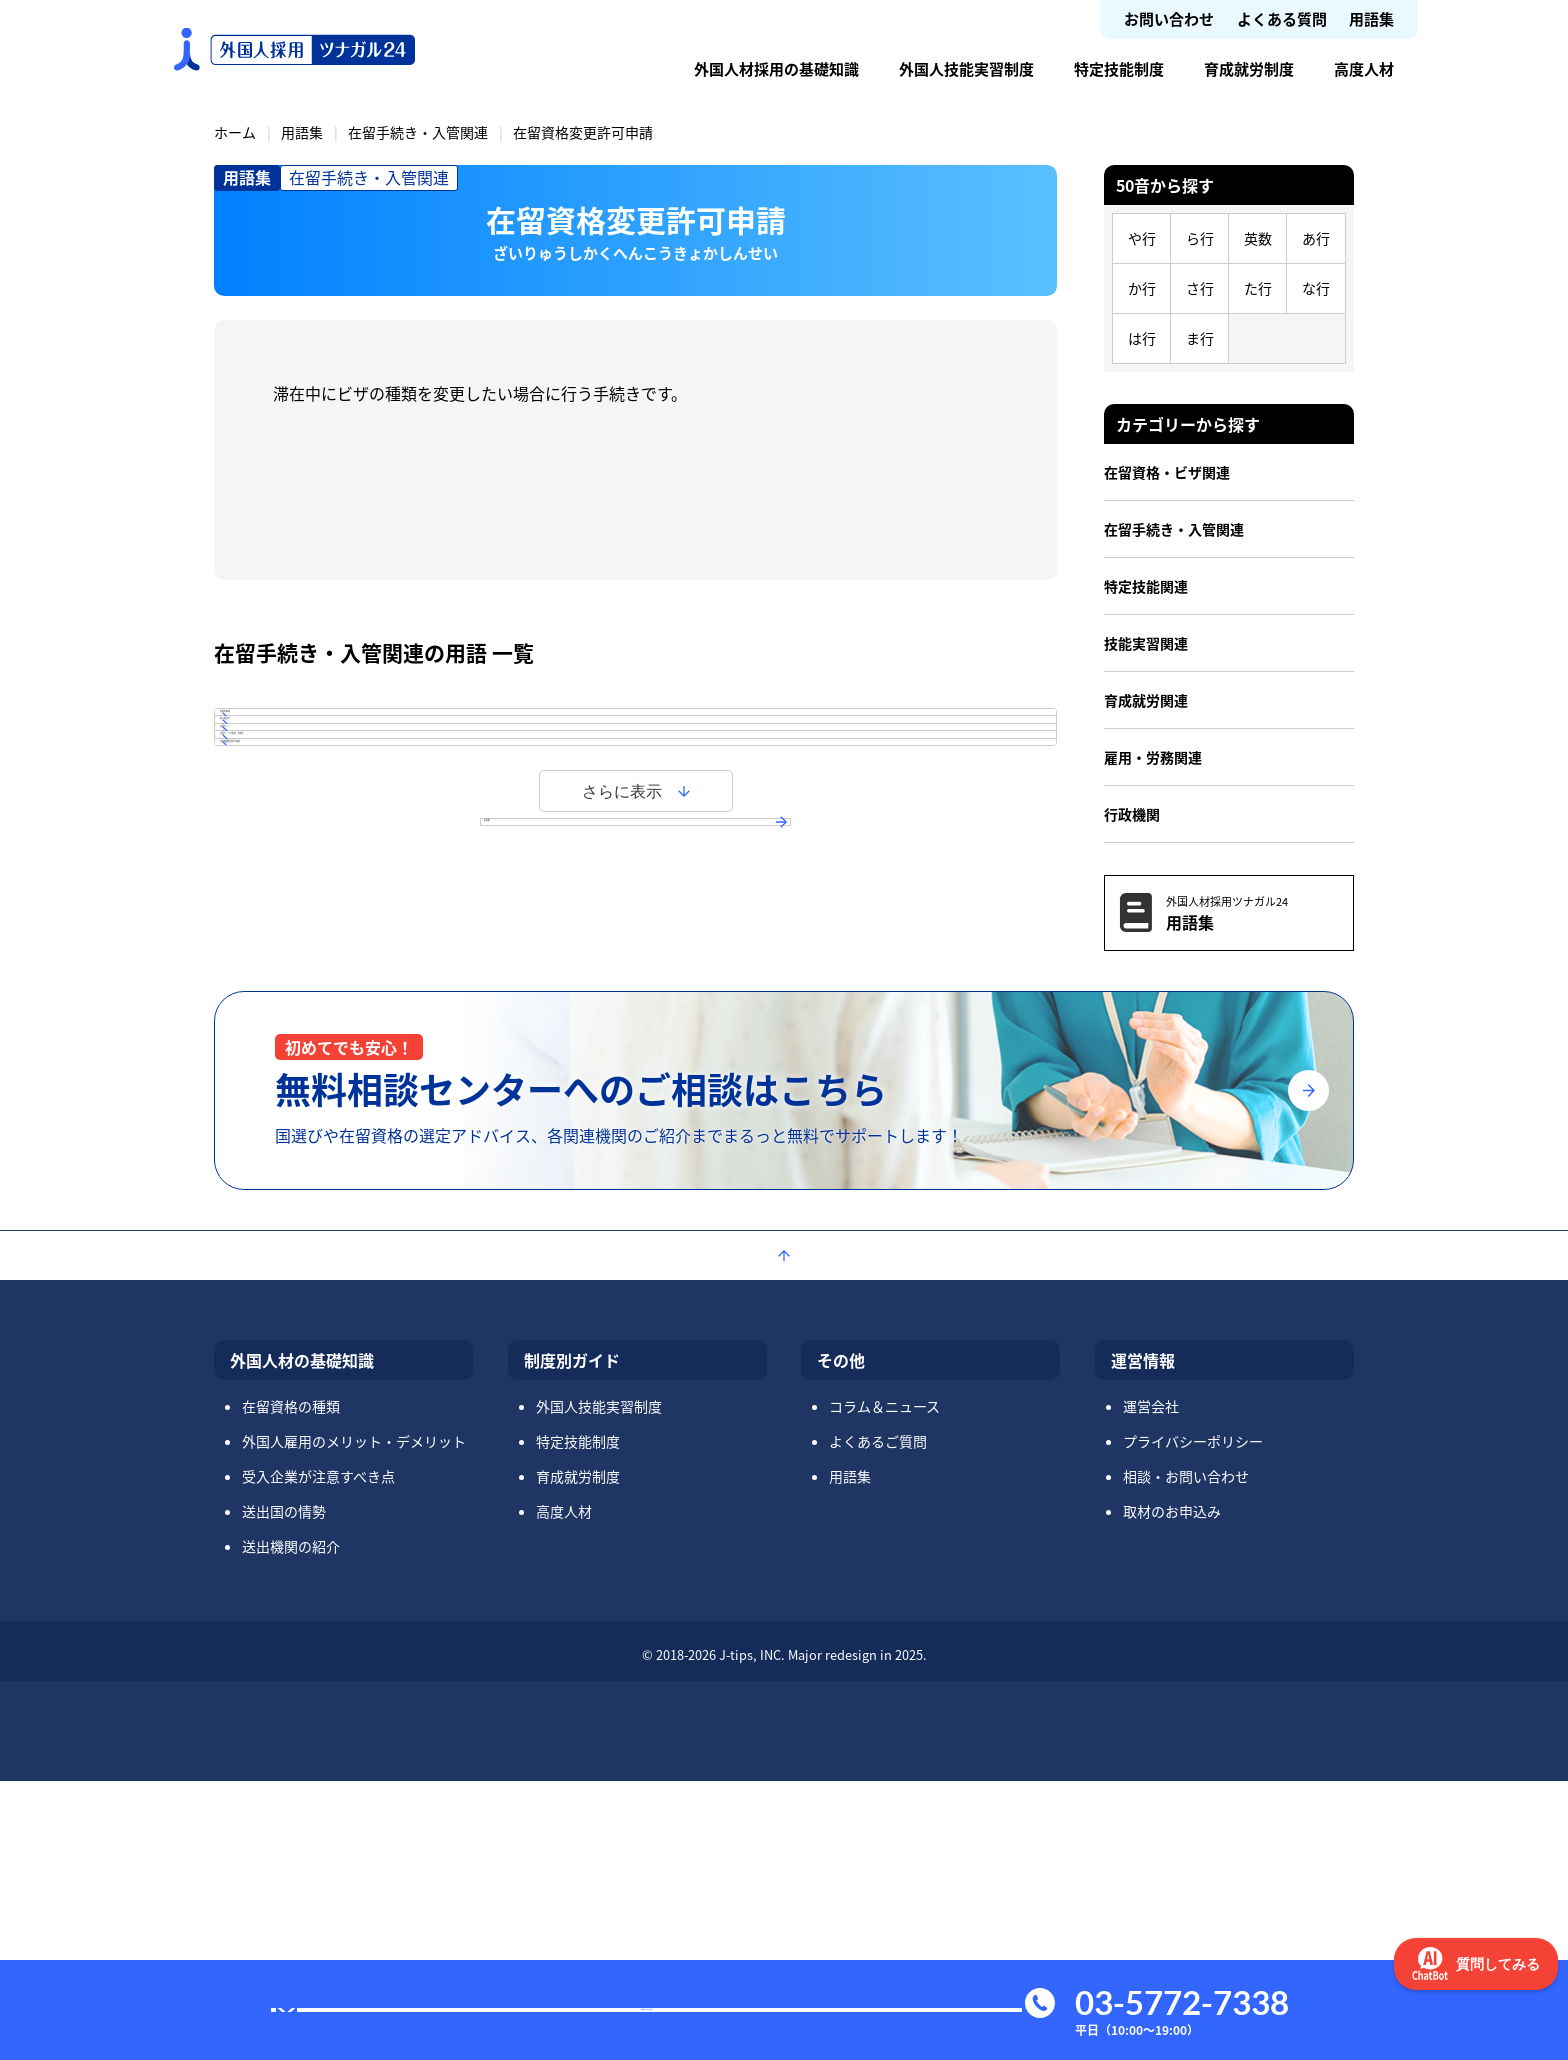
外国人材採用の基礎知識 (776, 68)
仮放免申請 (295, 737)
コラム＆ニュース (884, 1685)
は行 (1142, 338)
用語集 (1371, 18)
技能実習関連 (1146, 643)
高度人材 (1364, 68)
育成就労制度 (1249, 68)
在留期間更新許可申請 (335, 965)
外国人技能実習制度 (966, 68)
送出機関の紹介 (291, 1825)
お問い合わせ (1169, 18)
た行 (1258, 288)
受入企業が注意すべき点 (318, 1755)
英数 (1258, 238)
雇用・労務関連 (1153, 757)
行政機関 (1132, 814)
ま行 (1200, 338)
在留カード (295, 851)
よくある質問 (1282, 18)
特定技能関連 (1146, 586)
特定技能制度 (1119, 68)
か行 (1142, 288)
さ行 (1200, 288)
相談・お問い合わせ (1186, 1755)
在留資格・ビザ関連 (1167, 472)
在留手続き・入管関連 (418, 132)
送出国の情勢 (284, 1790)
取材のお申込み (1172, 1790)
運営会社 (1151, 1685)
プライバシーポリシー (1193, 1720)
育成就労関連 (1146, 700)
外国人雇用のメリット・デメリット (354, 1720)
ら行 (1200, 238)
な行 (1316, 288)
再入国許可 (295, 794)
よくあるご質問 (878, 1720)
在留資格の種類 (291, 1685)
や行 (1142, 238)
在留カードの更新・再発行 (351, 908)
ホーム (235, 132)
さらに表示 (622, 1038)
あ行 (1316, 238)
